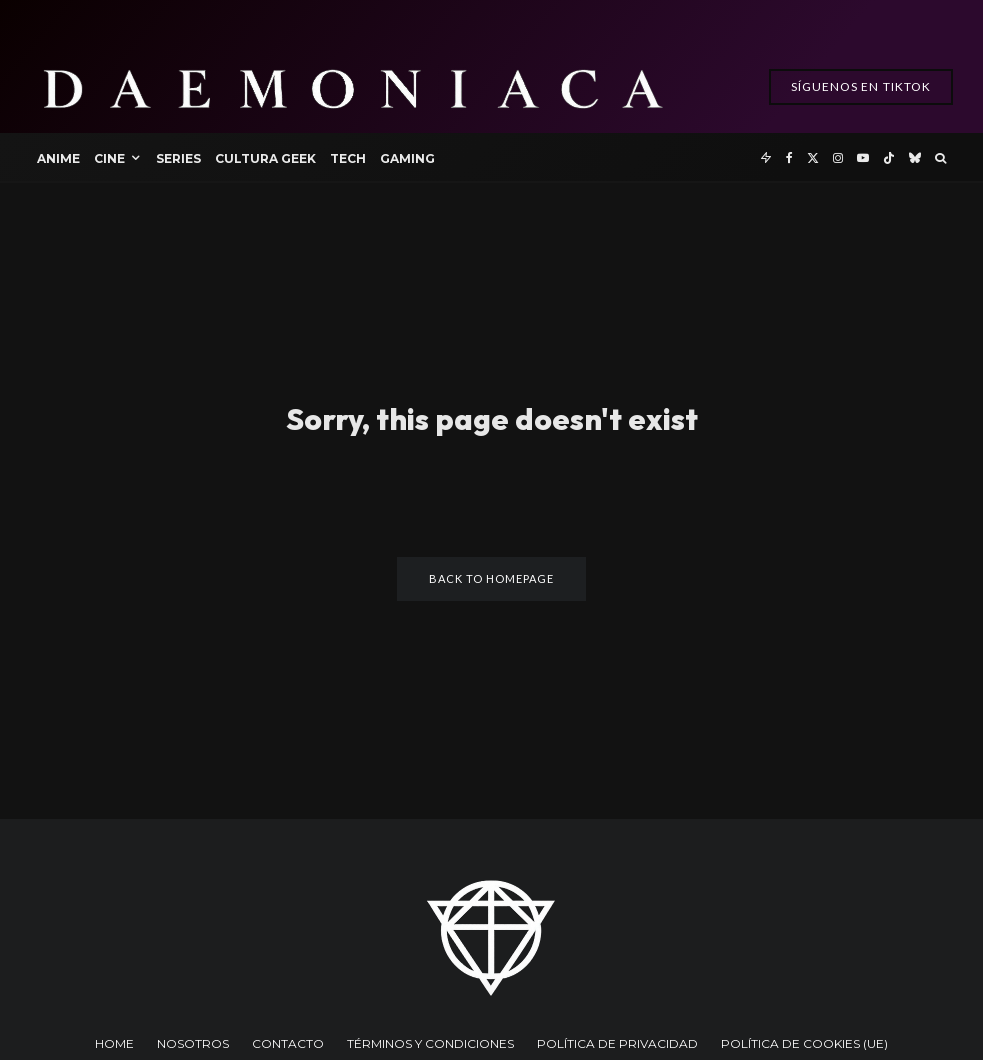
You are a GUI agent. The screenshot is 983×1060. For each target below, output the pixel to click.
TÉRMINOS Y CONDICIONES (430, 1043)
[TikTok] (889, 157)
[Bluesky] (915, 157)
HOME (114, 1043)
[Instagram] (838, 157)
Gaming (407, 158)
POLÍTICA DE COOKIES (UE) (804, 1043)
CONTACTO (288, 1043)
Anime (58, 158)
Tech (348, 158)
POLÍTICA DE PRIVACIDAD (617, 1043)
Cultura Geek (265, 158)
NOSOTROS (193, 1043)
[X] (813, 157)
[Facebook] (789, 157)
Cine (109, 158)
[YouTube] (863, 157)
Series (178, 158)
